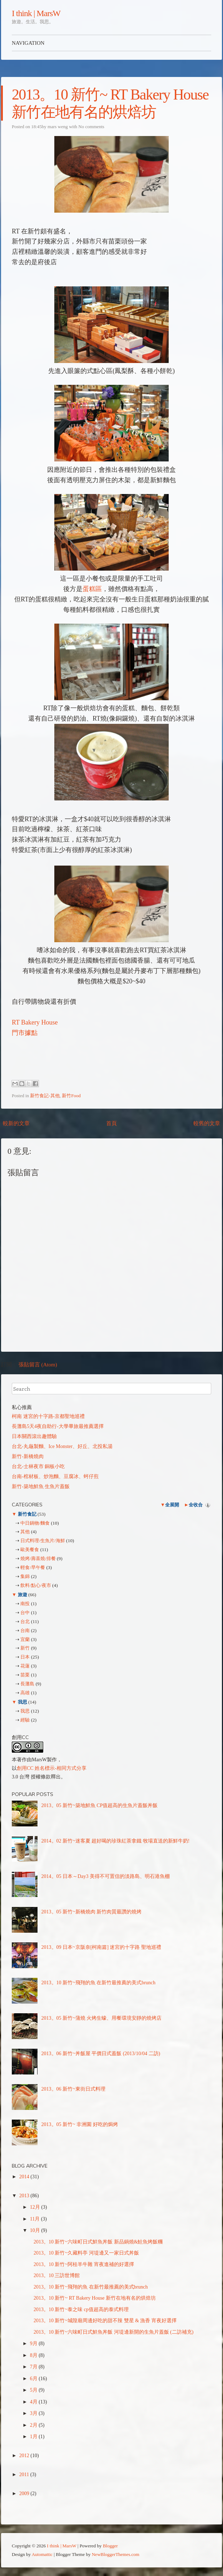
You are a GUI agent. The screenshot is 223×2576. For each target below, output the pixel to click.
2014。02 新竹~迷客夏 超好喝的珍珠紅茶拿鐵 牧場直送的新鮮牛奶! (115, 1841)
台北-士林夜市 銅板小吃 (38, 1466)
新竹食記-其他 (44, 1095)
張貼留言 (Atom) (38, 1364)
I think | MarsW (36, 13)
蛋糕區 (92, 588)
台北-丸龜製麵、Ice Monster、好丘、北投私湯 (62, 1446)
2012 (25, 2455)
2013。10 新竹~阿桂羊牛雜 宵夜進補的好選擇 (84, 2264)
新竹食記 (27, 1514)
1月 (34, 2436)
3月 (34, 2413)
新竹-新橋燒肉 (28, 1456)
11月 (35, 2219)
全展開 (172, 1504)
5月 (34, 2390)
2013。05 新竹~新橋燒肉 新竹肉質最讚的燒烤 (91, 1911)
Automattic (42, 2554)
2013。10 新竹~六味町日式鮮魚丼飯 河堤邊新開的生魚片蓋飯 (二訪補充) (113, 2332)
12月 (35, 2207)
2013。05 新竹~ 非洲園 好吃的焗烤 (79, 2124)
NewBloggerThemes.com (115, 2554)
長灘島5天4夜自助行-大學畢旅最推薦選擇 (58, 1426)
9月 (34, 2343)
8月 (34, 2355)
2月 (34, 2425)
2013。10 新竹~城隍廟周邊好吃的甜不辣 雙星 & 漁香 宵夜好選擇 (105, 2320)
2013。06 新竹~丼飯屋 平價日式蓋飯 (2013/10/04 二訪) (100, 2053)
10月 (35, 2230)
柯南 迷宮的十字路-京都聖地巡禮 (48, 1416)
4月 (34, 2402)
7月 (34, 2366)
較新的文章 (16, 1123)
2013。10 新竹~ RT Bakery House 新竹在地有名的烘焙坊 (95, 2298)
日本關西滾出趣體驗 (34, 1436)
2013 (25, 2195)
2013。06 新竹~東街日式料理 (73, 2089)
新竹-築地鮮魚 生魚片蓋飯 (41, 1486)
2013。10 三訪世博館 (57, 2275)
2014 (25, 2176)
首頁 (111, 1123)
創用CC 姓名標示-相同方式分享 (51, 1768)
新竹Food (71, 1095)
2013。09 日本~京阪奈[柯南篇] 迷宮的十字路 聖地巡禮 (101, 1947)
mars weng (58, 126)
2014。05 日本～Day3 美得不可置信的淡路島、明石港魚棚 (105, 1876)
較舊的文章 (206, 1123)
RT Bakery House (35, 1022)
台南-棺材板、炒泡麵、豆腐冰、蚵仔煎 (55, 1476)
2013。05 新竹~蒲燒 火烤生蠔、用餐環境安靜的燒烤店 (101, 2018)
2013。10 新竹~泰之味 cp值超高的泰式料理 (81, 2309)
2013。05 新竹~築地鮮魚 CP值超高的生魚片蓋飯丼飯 (99, 1805)
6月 (34, 2378)
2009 (25, 2493)
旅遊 (22, 1594)
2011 (24, 2474)
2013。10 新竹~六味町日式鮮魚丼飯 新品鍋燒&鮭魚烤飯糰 (98, 2242)
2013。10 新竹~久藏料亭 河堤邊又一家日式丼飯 (86, 2253)
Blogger (110, 2545)
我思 (22, 1702)
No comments (91, 126)
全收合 (196, 1504)
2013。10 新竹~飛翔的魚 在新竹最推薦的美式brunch (98, 1982)
